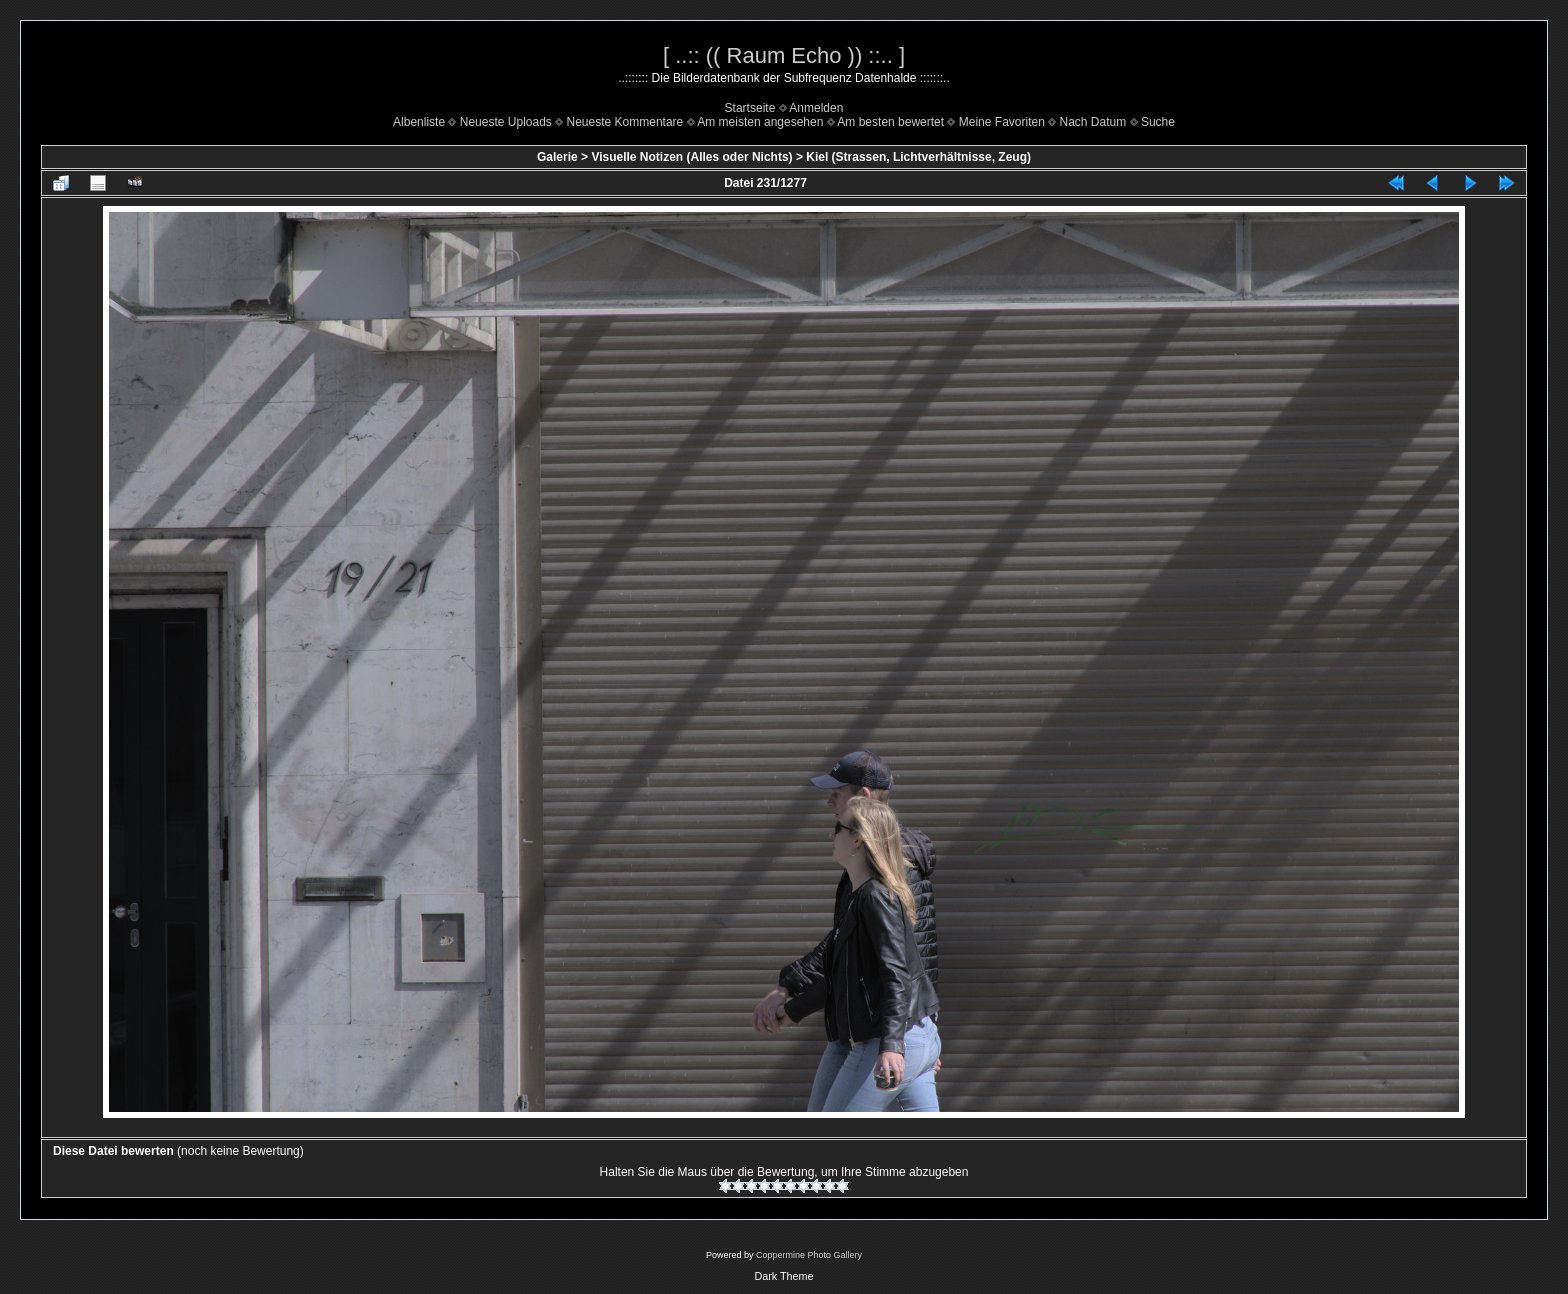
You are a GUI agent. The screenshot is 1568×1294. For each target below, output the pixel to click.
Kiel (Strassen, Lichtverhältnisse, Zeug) (918, 157)
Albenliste (419, 122)
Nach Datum (1093, 122)
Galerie (557, 157)
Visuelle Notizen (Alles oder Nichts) (691, 157)
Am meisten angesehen (760, 122)
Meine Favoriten (1002, 122)
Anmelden (816, 108)
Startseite (750, 108)
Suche (1158, 122)
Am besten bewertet (890, 122)
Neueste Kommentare (625, 122)
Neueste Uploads (506, 122)
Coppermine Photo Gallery (809, 1255)
